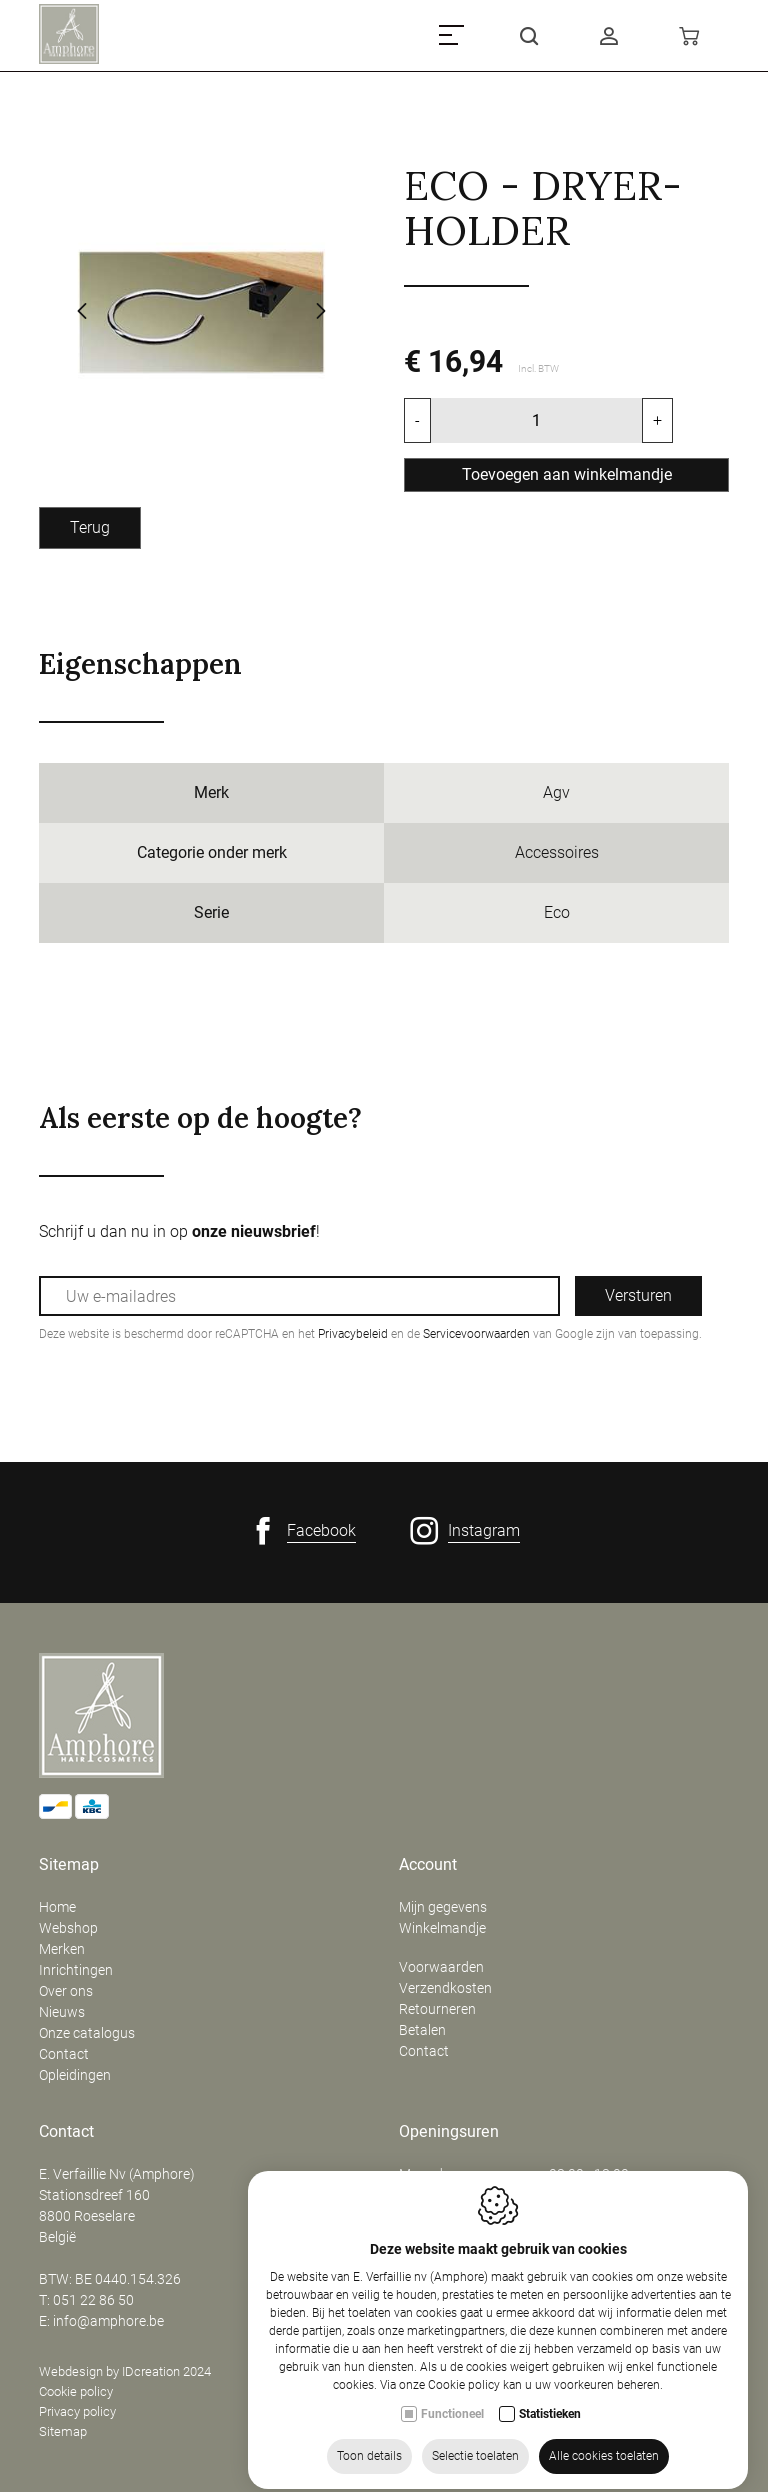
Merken (62, 1949)
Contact (64, 2054)
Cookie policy (76, 2391)
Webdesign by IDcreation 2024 (125, 2371)
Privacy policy (77, 2411)
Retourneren (437, 2009)
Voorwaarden (441, 1967)
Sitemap (69, 1865)
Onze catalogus (87, 2033)
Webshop (68, 1928)
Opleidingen (75, 2075)
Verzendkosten (445, 1988)
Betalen (422, 2030)
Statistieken (550, 2470)
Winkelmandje (442, 1928)
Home (57, 1907)
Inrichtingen (76, 1970)
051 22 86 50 (93, 2300)
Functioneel (452, 2470)
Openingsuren (449, 2132)
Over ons (66, 1991)
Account (428, 1865)
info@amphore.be (108, 2321)
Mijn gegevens (443, 1907)
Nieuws (62, 2012)
